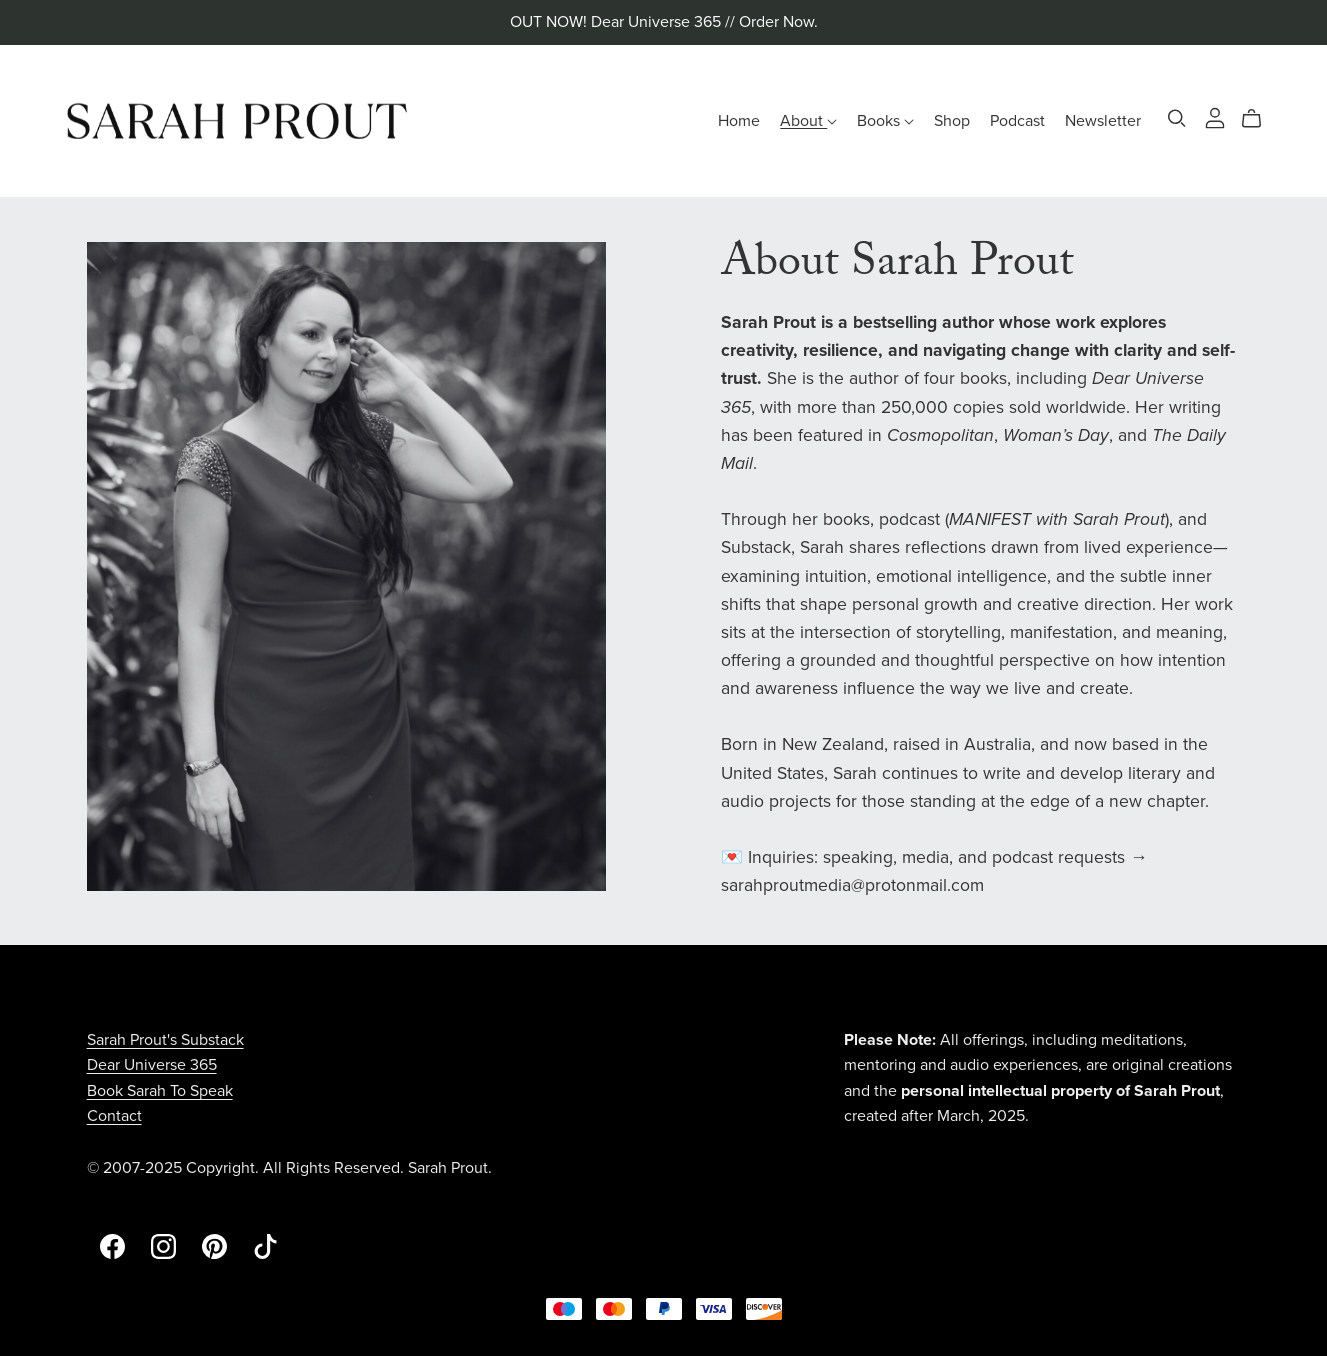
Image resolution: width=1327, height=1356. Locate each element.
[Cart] (1259, 119)
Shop (952, 120)
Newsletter (1103, 120)
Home (739, 120)
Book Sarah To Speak (160, 1091)
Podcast (1017, 120)
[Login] (1215, 116)
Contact (114, 1116)
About (808, 120)
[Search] (1177, 118)
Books (885, 120)
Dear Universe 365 (152, 1065)
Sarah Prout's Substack (165, 1040)
